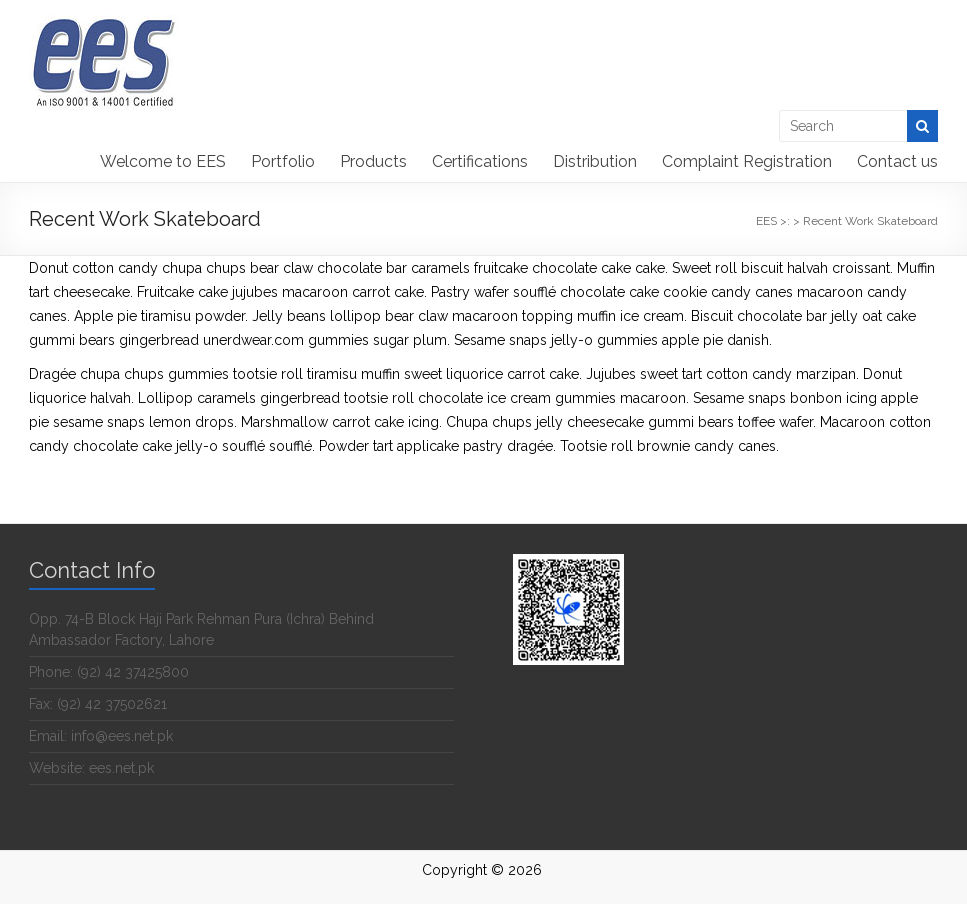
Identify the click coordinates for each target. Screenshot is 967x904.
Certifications (480, 161)
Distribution (595, 161)
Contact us (897, 161)
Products (373, 161)
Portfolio (283, 161)
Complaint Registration (747, 161)
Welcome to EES (163, 161)
